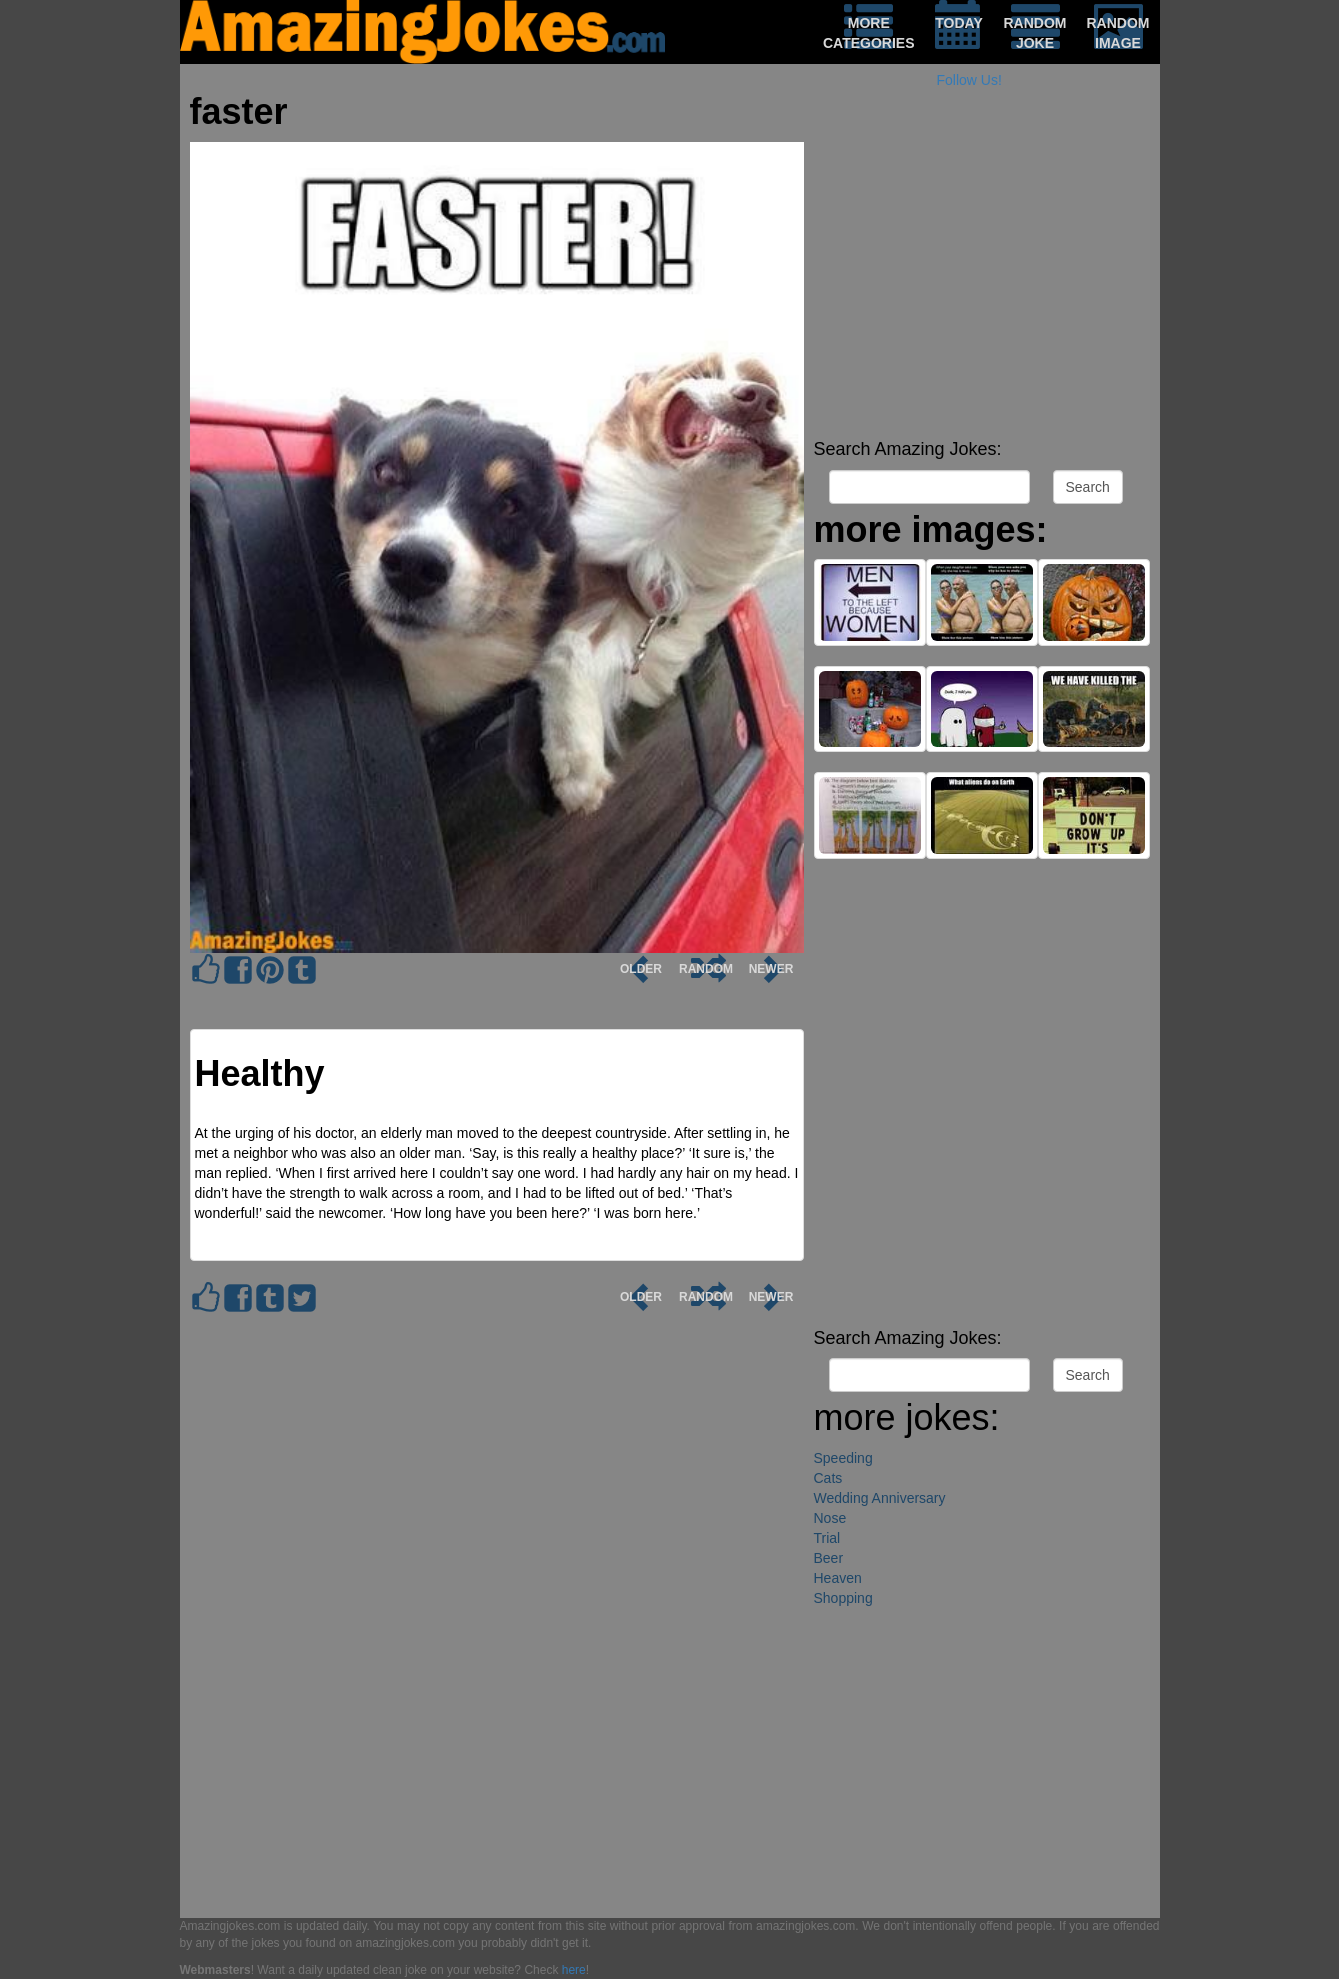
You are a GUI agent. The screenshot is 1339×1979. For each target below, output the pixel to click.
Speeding (843, 1458)
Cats (828, 1478)
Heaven (838, 1578)
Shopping (843, 1598)
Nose (830, 1518)
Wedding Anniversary (880, 1498)
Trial (827, 1538)
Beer (829, 1558)
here (574, 1970)
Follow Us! (969, 80)
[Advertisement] (982, 290)
